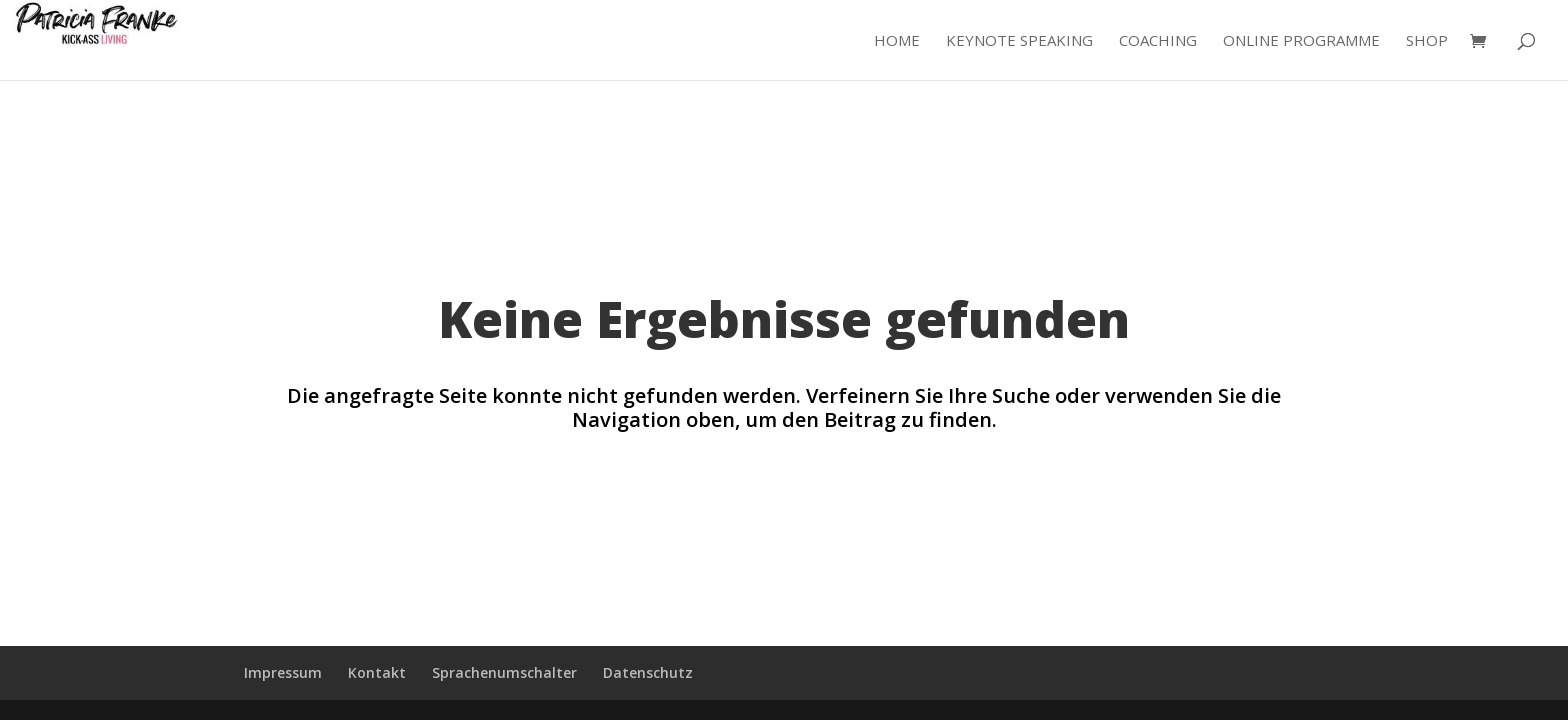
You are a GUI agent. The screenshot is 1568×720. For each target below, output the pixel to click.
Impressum (283, 672)
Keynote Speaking (1019, 41)
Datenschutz (648, 672)
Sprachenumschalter (504, 672)
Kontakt (377, 672)
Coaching (1158, 41)
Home (897, 41)
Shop (1427, 41)
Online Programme (1301, 41)
